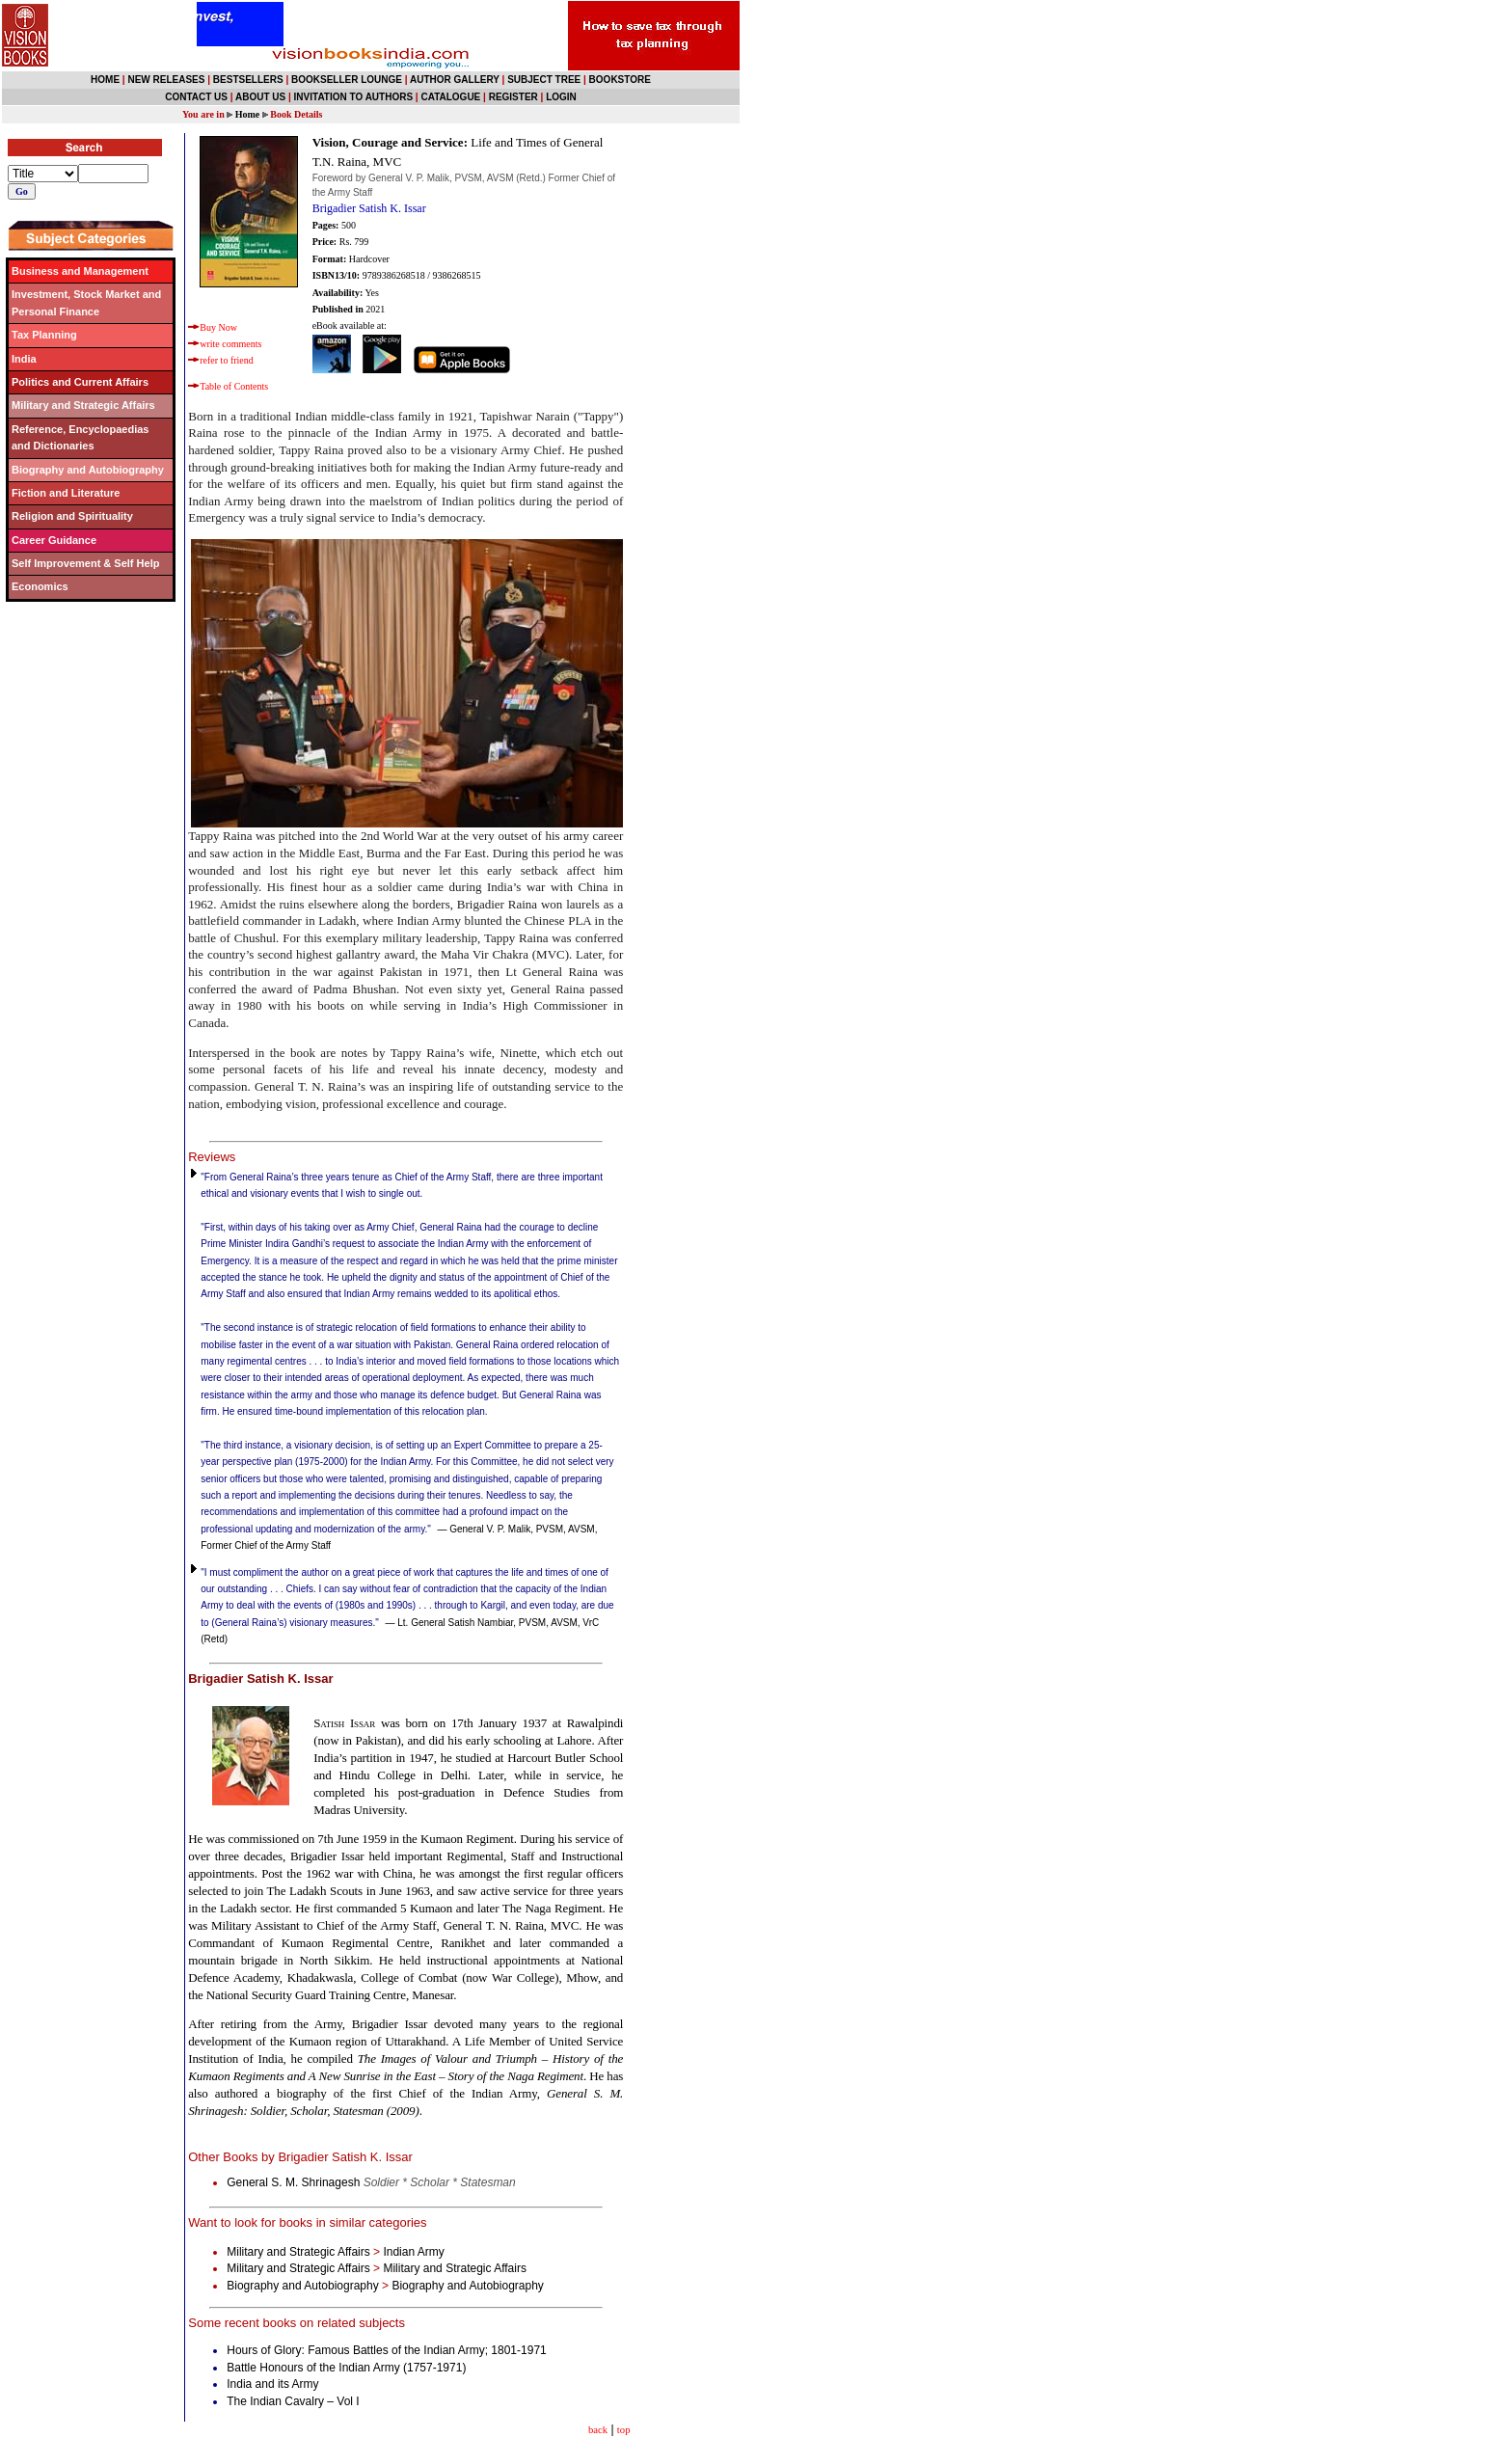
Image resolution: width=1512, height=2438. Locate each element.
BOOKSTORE (620, 79)
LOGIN (561, 97)
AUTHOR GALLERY (455, 79)
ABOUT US (260, 97)
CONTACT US (196, 97)
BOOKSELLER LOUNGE (346, 79)
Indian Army (413, 2252)
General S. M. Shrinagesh (371, 2182)
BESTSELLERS (248, 79)
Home (247, 114)
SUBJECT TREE (543, 79)
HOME (105, 79)
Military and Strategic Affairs (298, 2252)
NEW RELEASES (165, 79)
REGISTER (513, 97)
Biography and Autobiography (302, 2285)
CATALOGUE (450, 97)
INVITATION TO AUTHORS (354, 97)
